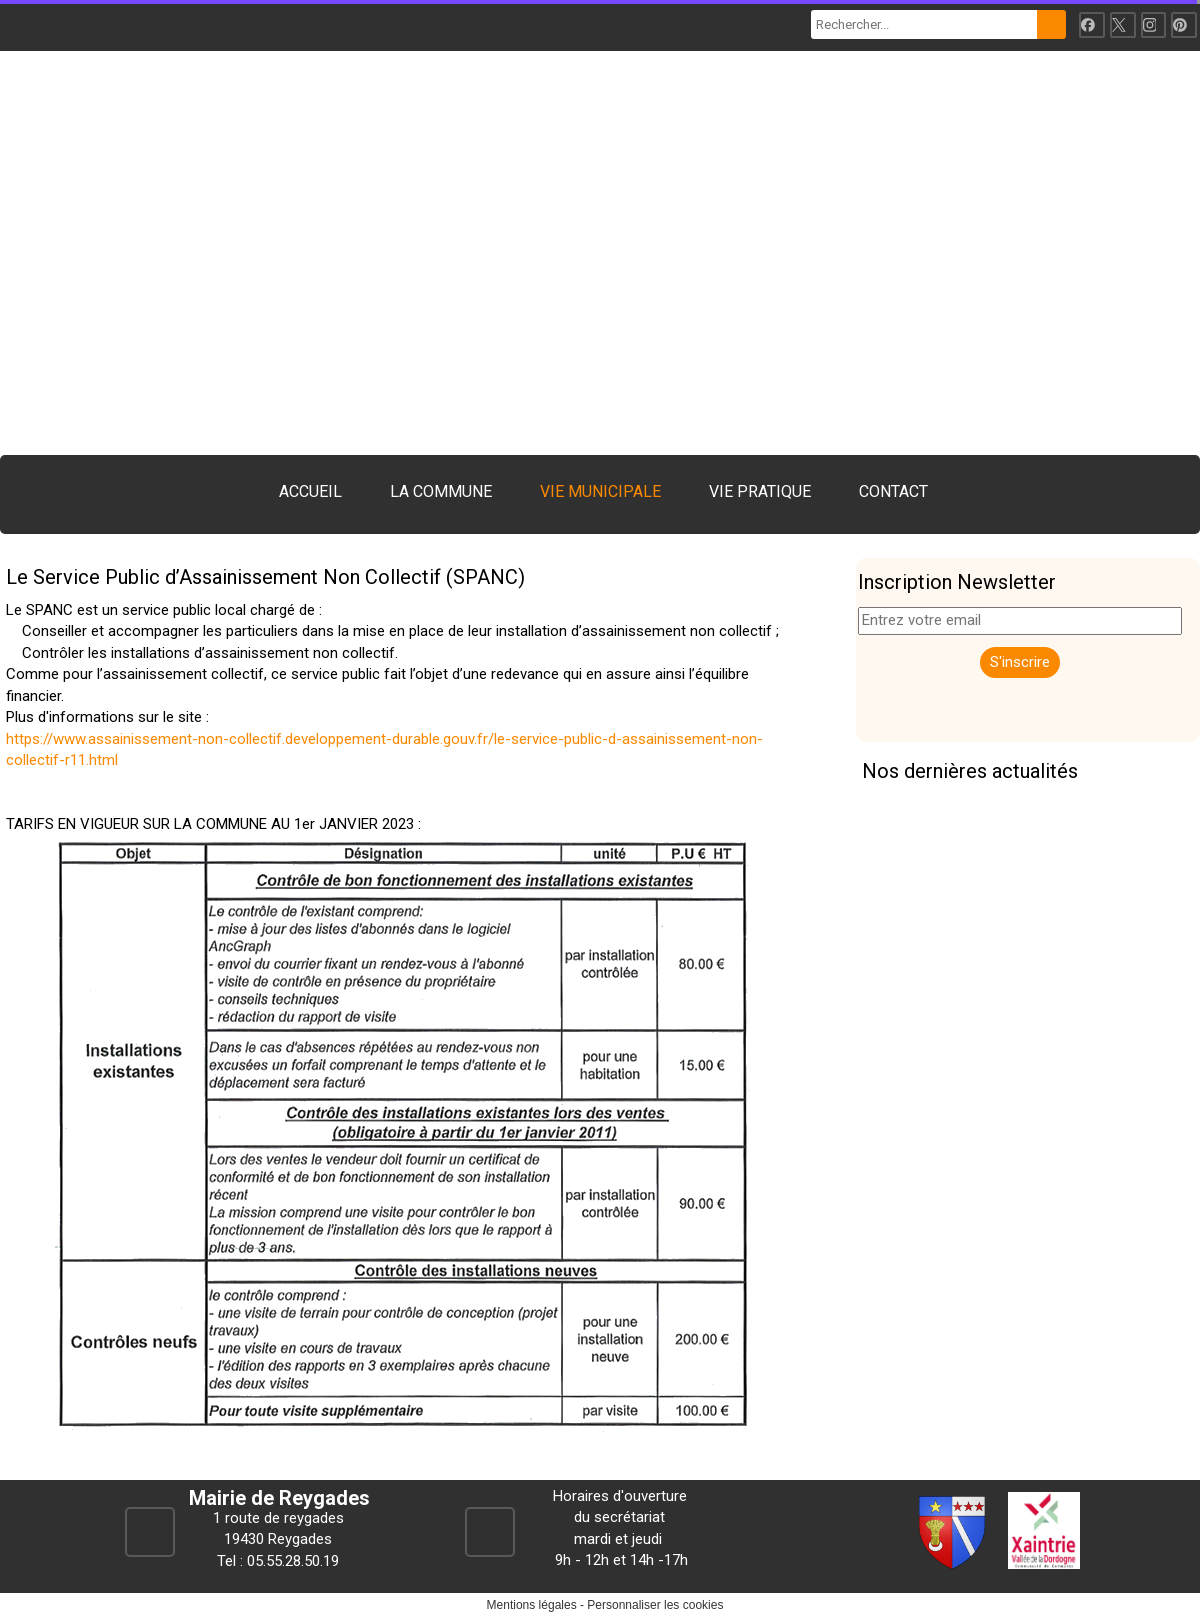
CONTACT (893, 491)
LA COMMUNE (441, 491)
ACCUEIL (310, 491)
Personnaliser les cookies (655, 1605)
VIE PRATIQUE (760, 491)
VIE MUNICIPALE (600, 491)
